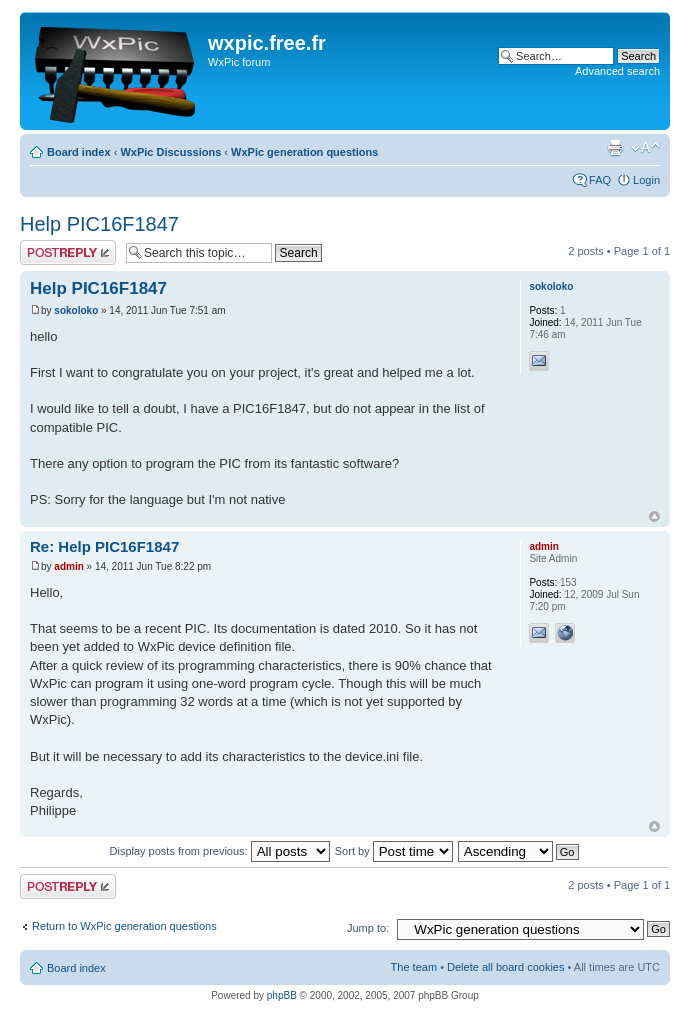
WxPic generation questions (304, 152)
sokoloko (76, 310)
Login (646, 180)
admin (68, 566)
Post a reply (68, 252)
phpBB (282, 995)
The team (414, 967)
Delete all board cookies (505, 967)
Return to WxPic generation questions (124, 926)
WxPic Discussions (170, 152)
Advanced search (617, 71)
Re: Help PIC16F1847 (104, 546)
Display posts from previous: (220, 851)
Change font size (645, 148)
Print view (615, 148)
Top (654, 516)
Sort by (394, 851)
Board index (79, 152)
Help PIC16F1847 (99, 224)
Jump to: (368, 928)
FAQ (600, 180)
